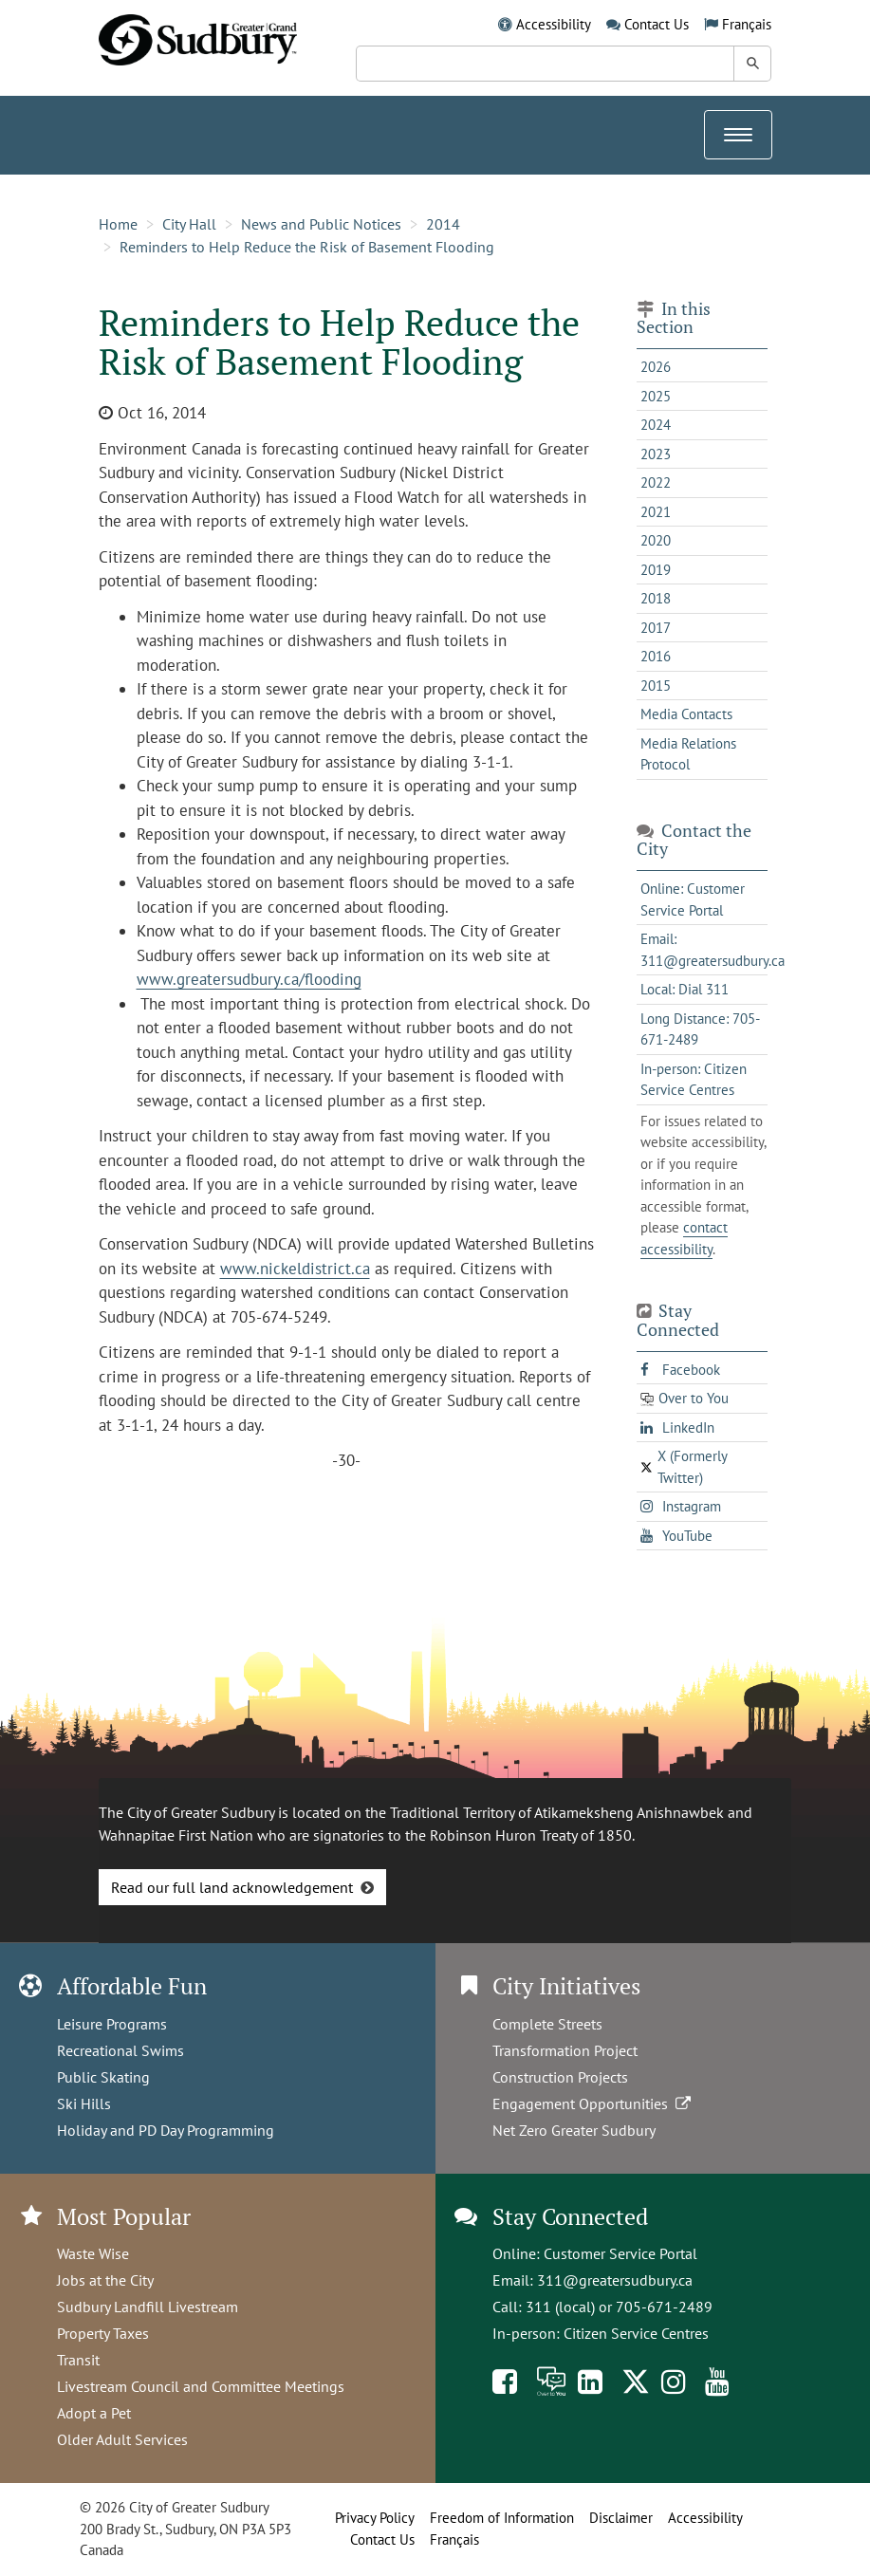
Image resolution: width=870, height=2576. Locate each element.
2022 (655, 482)
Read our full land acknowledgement (232, 1887)
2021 (655, 512)
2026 (655, 367)
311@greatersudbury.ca (615, 2279)
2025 (655, 396)
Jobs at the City (105, 2279)
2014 (443, 223)
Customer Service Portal (620, 2253)
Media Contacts (686, 714)
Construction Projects (560, 2076)
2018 (655, 598)
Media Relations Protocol (688, 754)
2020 (655, 540)
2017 (655, 628)
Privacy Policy (375, 2518)
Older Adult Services (122, 2439)
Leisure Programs (112, 2023)
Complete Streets (547, 2023)
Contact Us (656, 24)
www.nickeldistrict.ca (295, 1268)
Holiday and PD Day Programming (165, 2130)
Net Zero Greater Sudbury (574, 2130)
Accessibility (553, 24)
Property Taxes (103, 2333)
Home (118, 223)
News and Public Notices (321, 223)
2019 (655, 570)
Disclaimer (621, 2518)
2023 (655, 454)
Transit (78, 2359)
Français (746, 24)
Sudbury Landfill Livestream (147, 2306)
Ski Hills (84, 2103)
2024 (655, 425)
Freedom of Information (502, 2518)
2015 (655, 685)
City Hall (189, 223)
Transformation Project (565, 2050)
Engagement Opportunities (593, 2103)
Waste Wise (93, 2253)
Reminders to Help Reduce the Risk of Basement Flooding (307, 246)
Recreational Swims (120, 2050)
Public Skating (103, 2076)
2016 (655, 656)
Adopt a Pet (94, 2412)
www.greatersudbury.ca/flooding (249, 979)
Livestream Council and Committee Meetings (200, 2386)
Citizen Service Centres (636, 2333)
